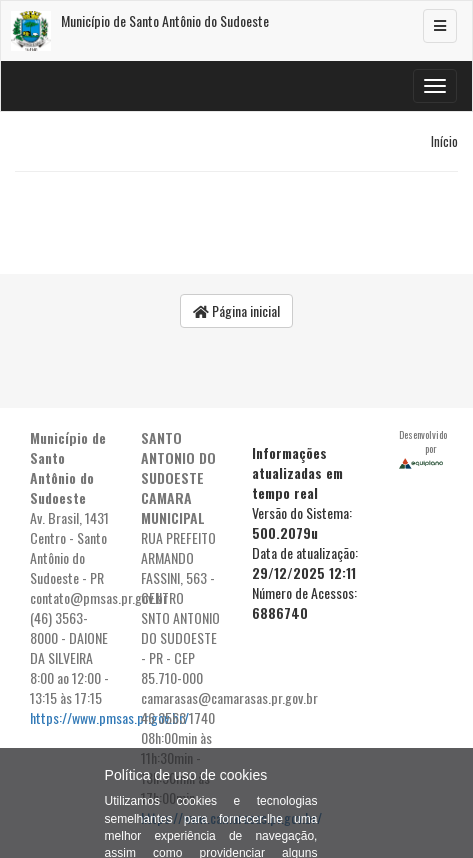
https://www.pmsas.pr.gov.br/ (109, 717)
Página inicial (236, 310)
